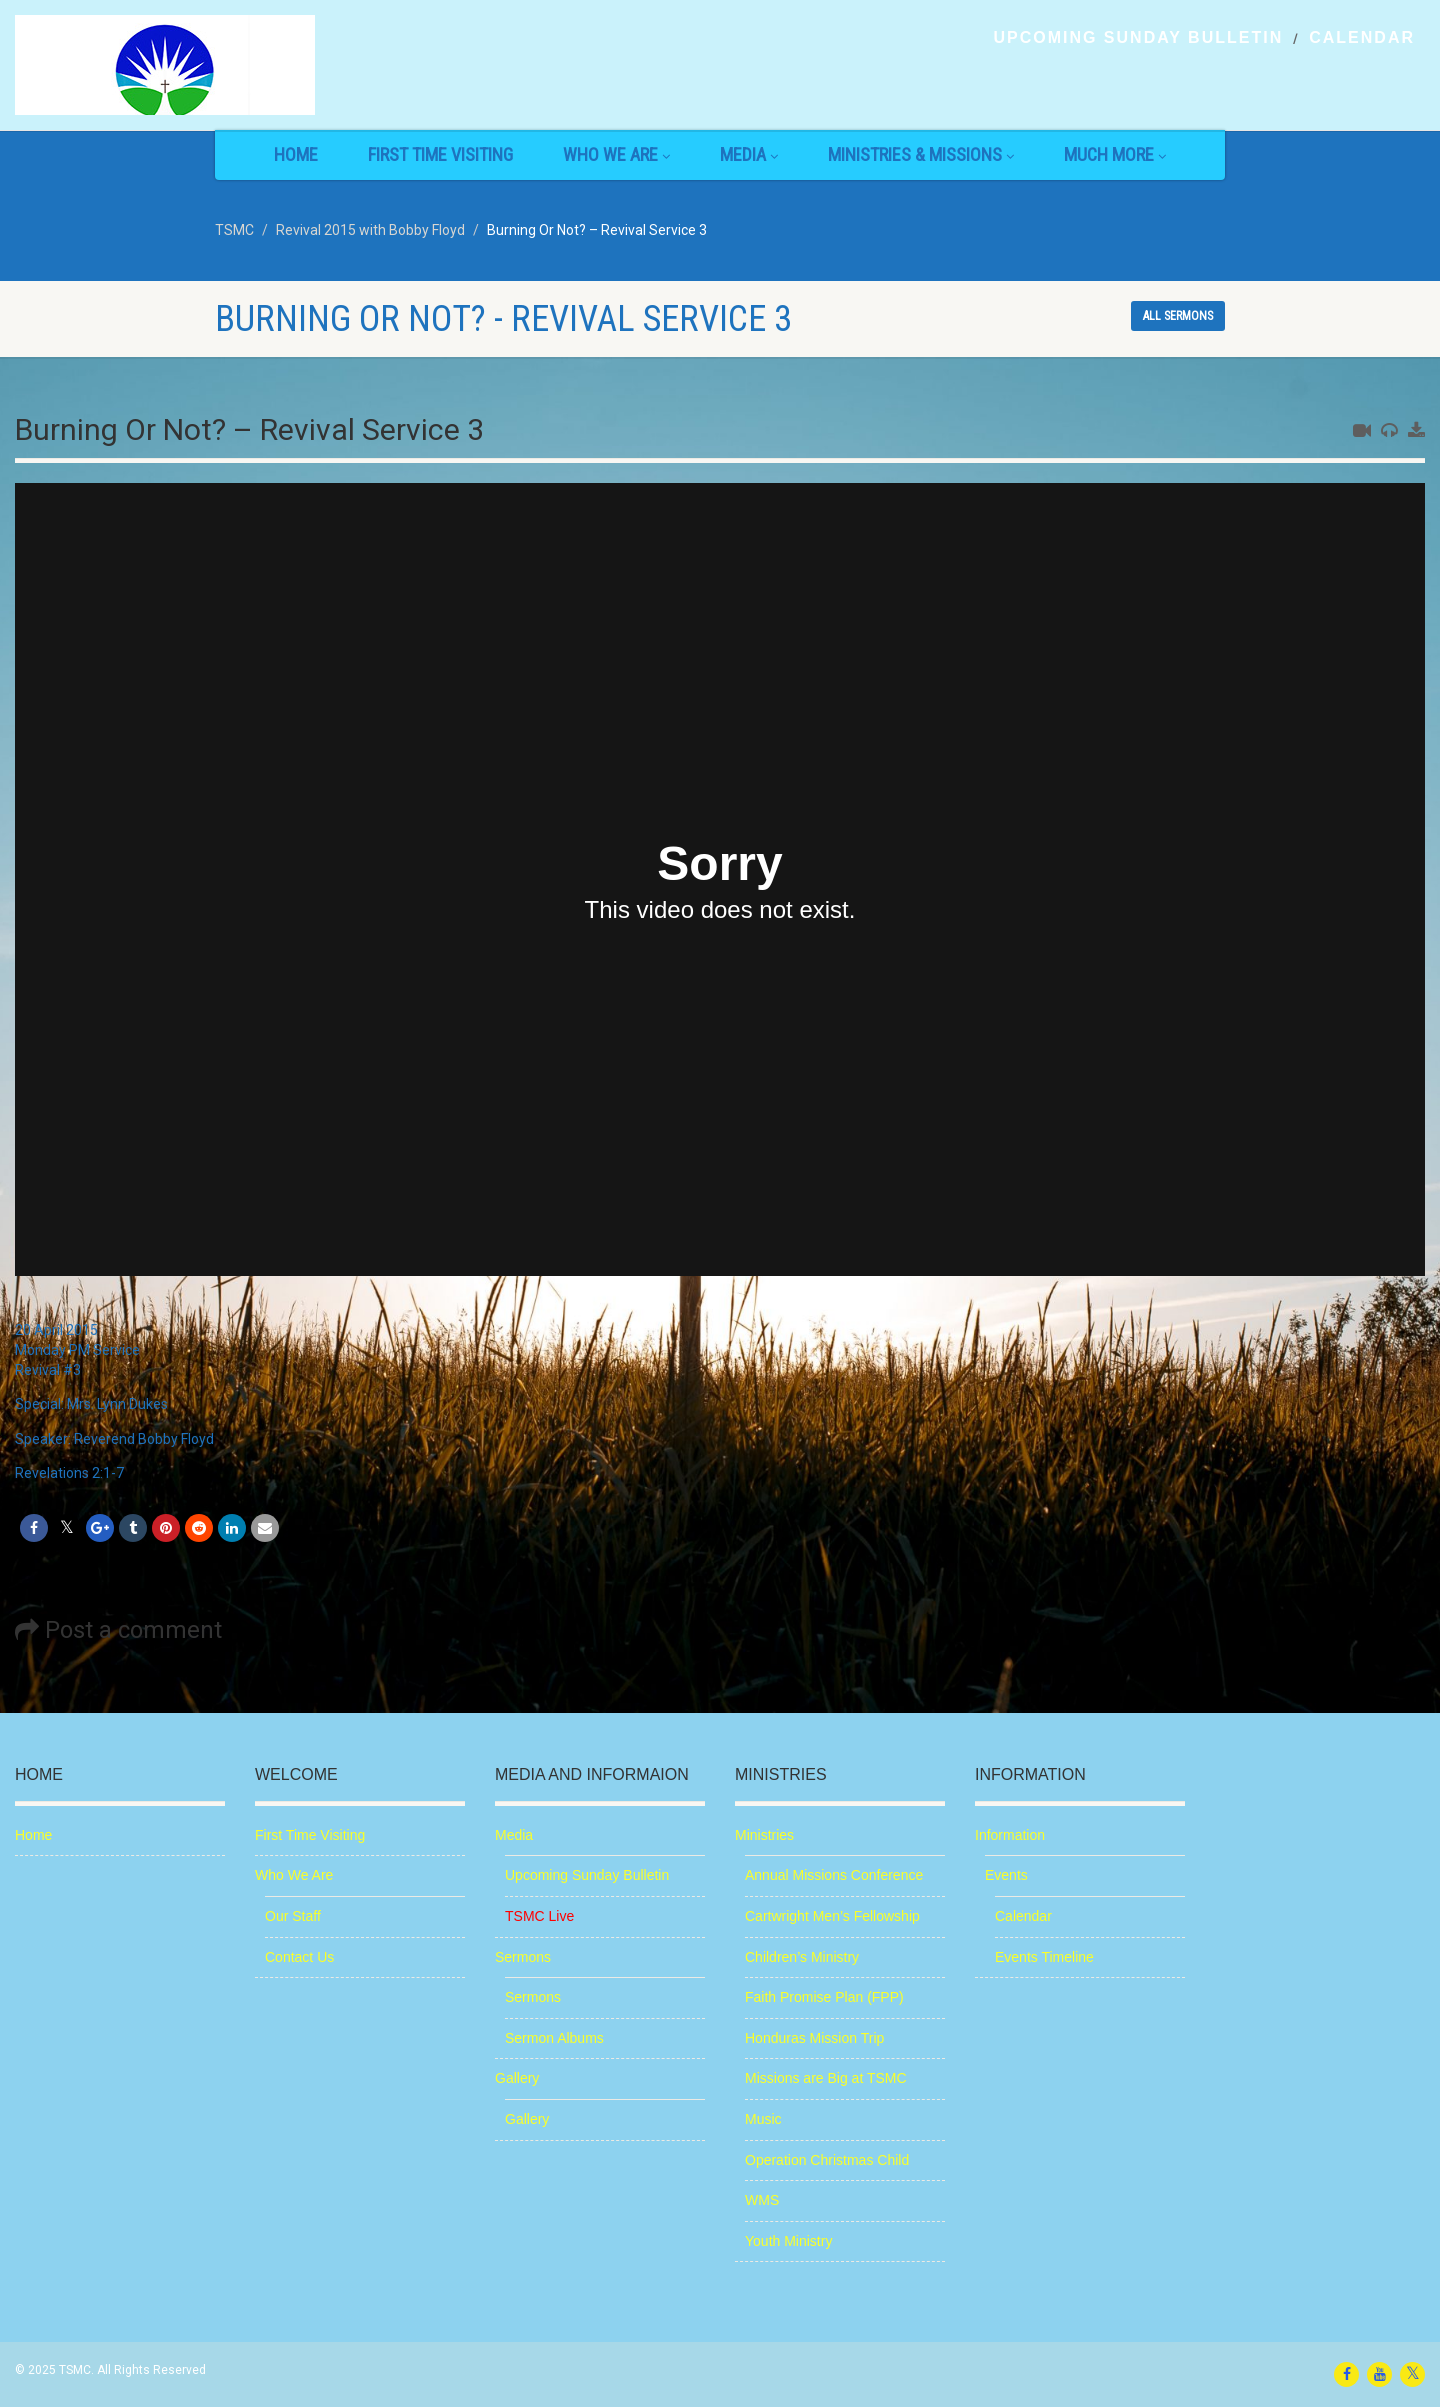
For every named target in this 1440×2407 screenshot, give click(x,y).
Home (296, 154)
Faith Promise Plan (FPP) (824, 1997)
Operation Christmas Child (827, 2160)
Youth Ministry (788, 2241)
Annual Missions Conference (834, 1875)
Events (1006, 1875)
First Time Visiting (440, 154)
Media (749, 154)
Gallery (517, 2078)
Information (1010, 1835)
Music (763, 2119)
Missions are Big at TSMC (826, 2078)
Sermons (523, 1957)
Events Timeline (1044, 1957)
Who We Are (616, 154)
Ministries (764, 1835)
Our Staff (293, 1916)
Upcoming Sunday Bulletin (1138, 38)
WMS (762, 2200)
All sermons (1178, 316)
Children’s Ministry (802, 1957)
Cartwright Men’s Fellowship (832, 1916)
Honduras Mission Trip (814, 2038)
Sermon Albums (554, 2038)
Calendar (1362, 38)
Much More (1115, 154)
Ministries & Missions (921, 154)
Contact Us (299, 1957)
